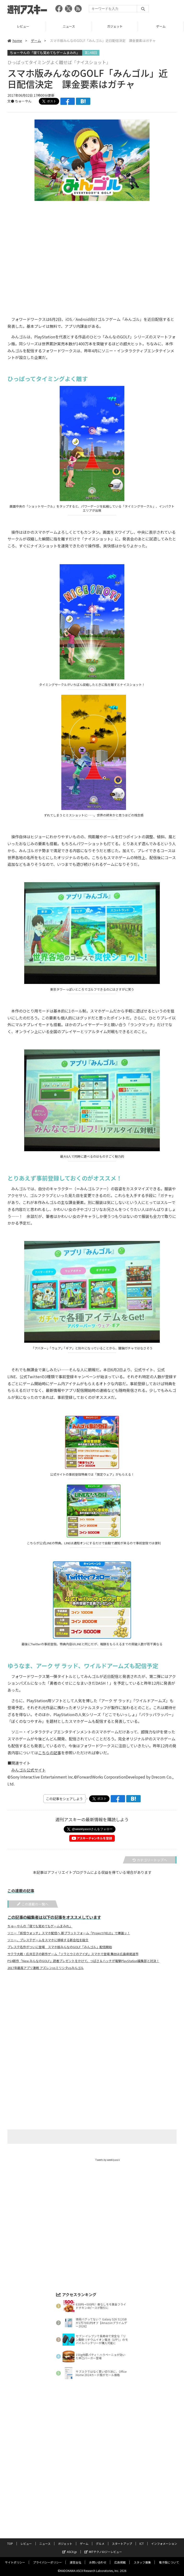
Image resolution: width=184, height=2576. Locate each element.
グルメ (100, 2543)
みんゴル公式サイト (28, 1770)
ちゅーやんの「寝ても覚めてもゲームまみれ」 (45, 52)
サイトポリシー (15, 2562)
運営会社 (75, 2562)
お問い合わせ (97, 2562)
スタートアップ (122, 2543)
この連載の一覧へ (32, 1904)
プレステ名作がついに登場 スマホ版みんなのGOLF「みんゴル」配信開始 (59, 1947)
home (14, 40)
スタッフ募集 (142, 2562)
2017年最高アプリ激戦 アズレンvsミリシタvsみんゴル (45, 1968)
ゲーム (161, 26)
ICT (141, 2543)
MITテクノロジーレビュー (103, 2552)
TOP (10, 2543)
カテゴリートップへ (149, 1859)
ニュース (69, 26)
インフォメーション (164, 2543)
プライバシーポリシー (47, 2562)
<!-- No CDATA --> (92, 255)
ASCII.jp (69, 2552)
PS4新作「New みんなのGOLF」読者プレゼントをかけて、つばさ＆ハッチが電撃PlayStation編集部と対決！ (83, 1961)
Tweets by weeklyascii (107, 2160)
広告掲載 (120, 2562)
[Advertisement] (92, 2021)
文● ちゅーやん (19, 101)
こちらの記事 (49, 1752)
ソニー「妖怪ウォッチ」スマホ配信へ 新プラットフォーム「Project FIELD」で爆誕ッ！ (68, 1933)
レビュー (23, 26)
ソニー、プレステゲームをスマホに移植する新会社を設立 (47, 1940)
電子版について (169, 2562)
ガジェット (115, 26)
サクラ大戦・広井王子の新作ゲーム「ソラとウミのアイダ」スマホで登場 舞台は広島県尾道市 (72, 1954)
